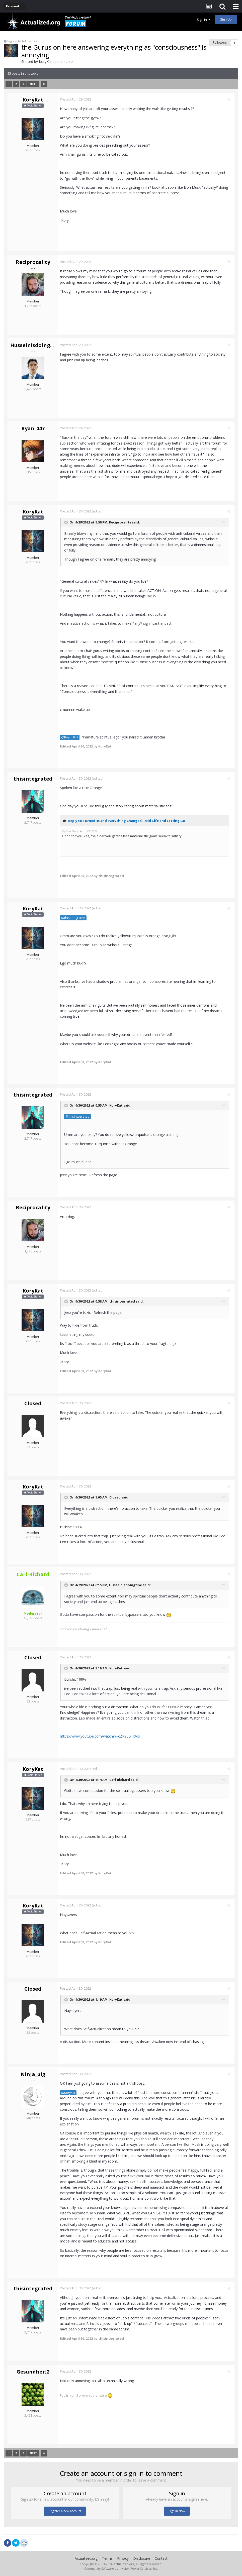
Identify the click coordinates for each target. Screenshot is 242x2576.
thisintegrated (33, 778)
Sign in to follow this (22, 41)
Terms (107, 2558)
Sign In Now (177, 2511)
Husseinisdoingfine (35, 345)
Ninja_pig (33, 2074)
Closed (32, 1403)
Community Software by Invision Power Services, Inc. (121, 2568)
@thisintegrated (75, 918)
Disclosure (141, 2558)
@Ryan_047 (71, 737)
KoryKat (45, 61)
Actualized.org (86, 2558)
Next (33, 84)
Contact (161, 2558)
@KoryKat (70, 2093)
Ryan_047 (33, 428)
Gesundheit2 (33, 2371)
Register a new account (65, 2511)
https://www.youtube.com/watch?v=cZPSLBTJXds (102, 1736)
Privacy (123, 2558)
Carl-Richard (121, 1779)
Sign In (203, 19)
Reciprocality (33, 262)
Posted (77, 99)
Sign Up (226, 19)
